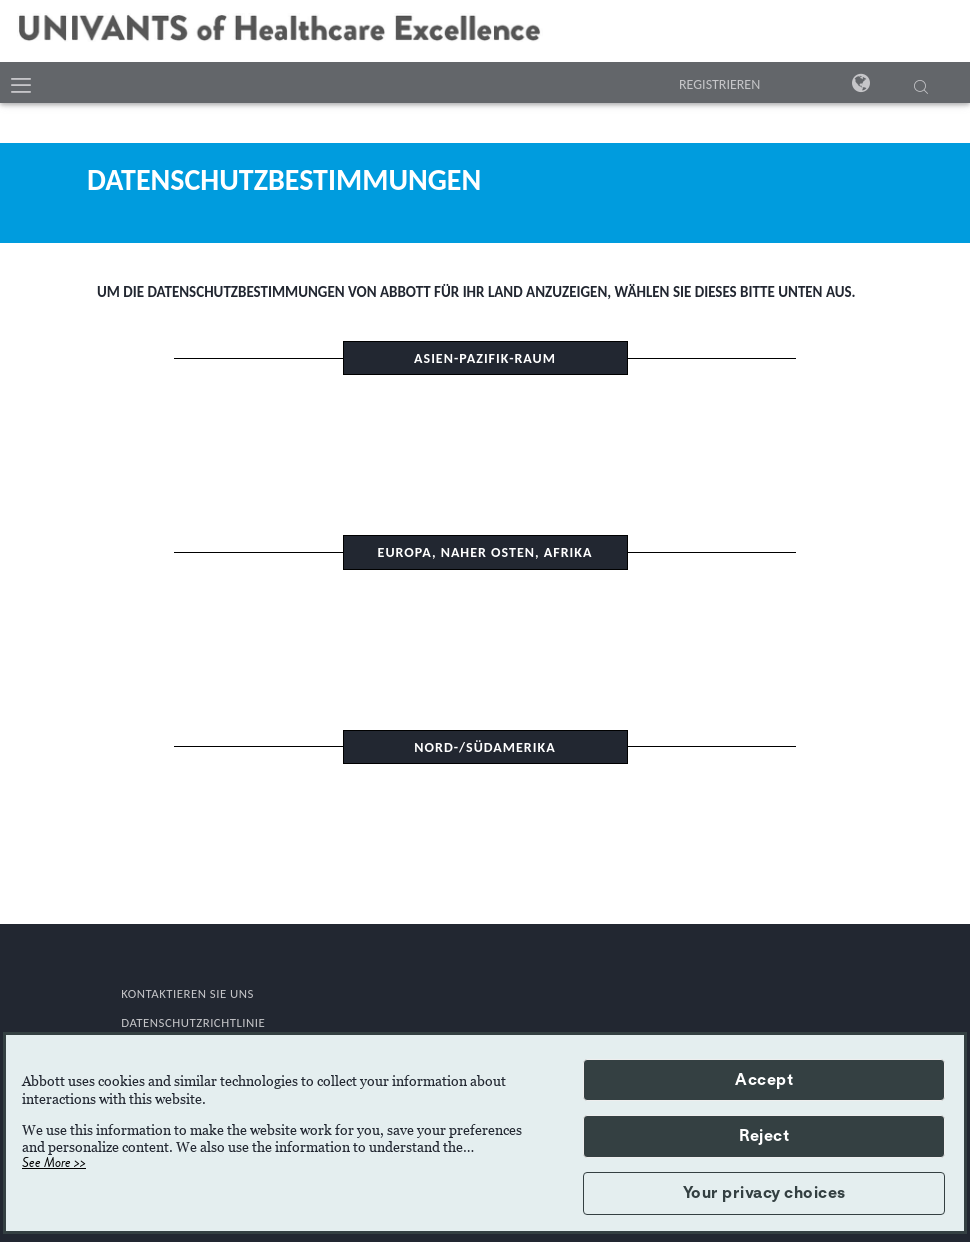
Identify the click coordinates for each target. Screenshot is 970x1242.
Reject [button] (764, 1136)
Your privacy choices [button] (764, 1193)
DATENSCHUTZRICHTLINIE (193, 1022)
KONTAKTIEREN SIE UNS (187, 993)
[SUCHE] (921, 89)
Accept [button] (764, 1080)
